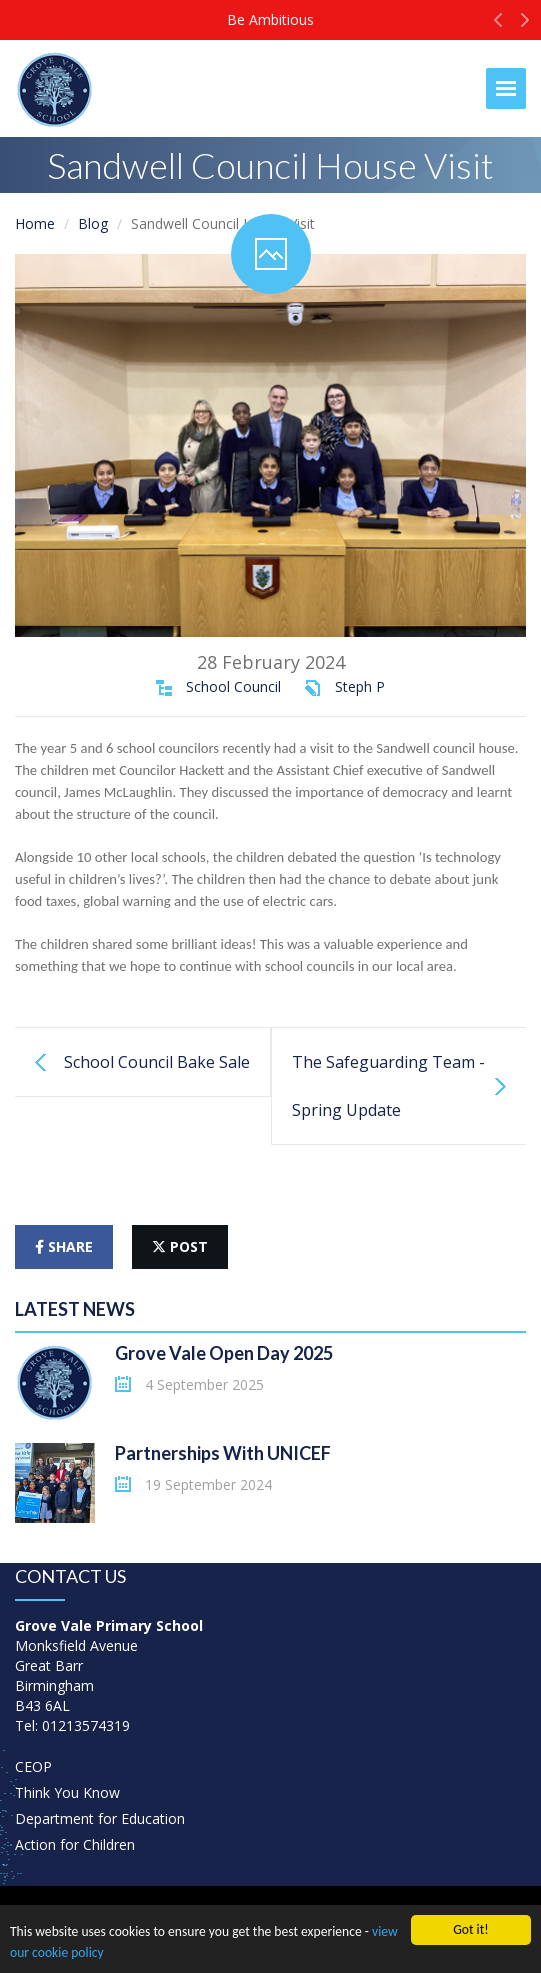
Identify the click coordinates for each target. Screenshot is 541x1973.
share (64, 1246)
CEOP (33, 1766)
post (180, 1246)
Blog (93, 223)
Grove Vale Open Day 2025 (224, 1353)
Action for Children (75, 1844)
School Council (233, 686)
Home (35, 223)
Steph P (360, 686)
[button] (498, 25)
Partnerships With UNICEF (223, 1453)
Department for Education (100, 1818)
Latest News (75, 1309)
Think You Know (67, 1792)
